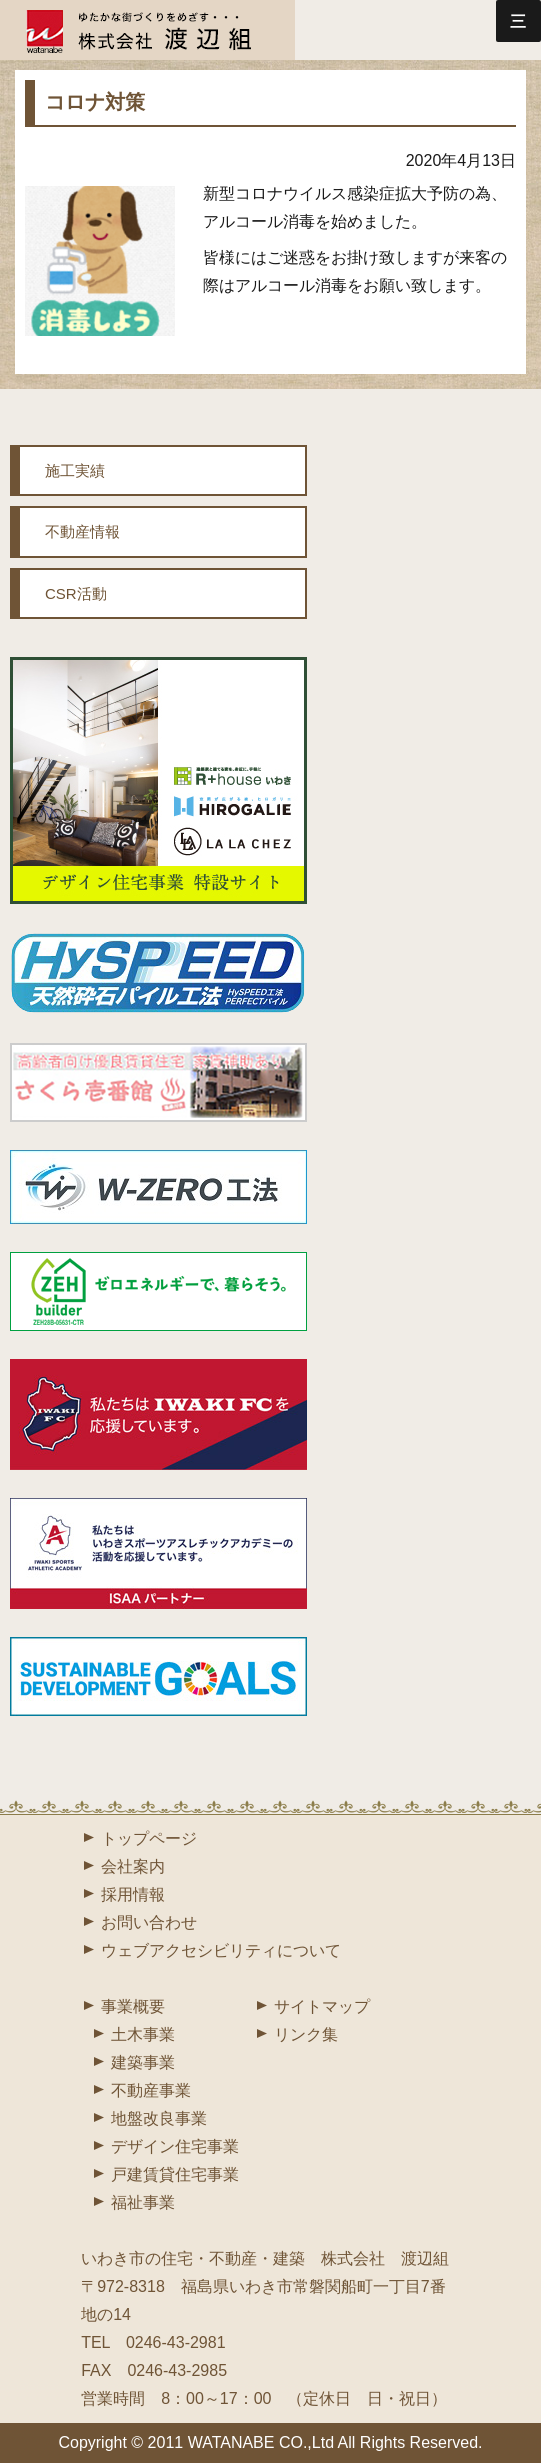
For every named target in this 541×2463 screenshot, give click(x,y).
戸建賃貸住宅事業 (175, 2174)
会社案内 (133, 1866)
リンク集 (306, 2034)
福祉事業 (143, 2202)
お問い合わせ (149, 1922)
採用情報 (133, 1894)
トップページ (149, 1838)
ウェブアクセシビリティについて (221, 1950)
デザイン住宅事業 (175, 2146)
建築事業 (143, 2062)
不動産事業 (151, 2090)
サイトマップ (322, 2006)
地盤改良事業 (159, 2118)
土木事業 (143, 2034)
